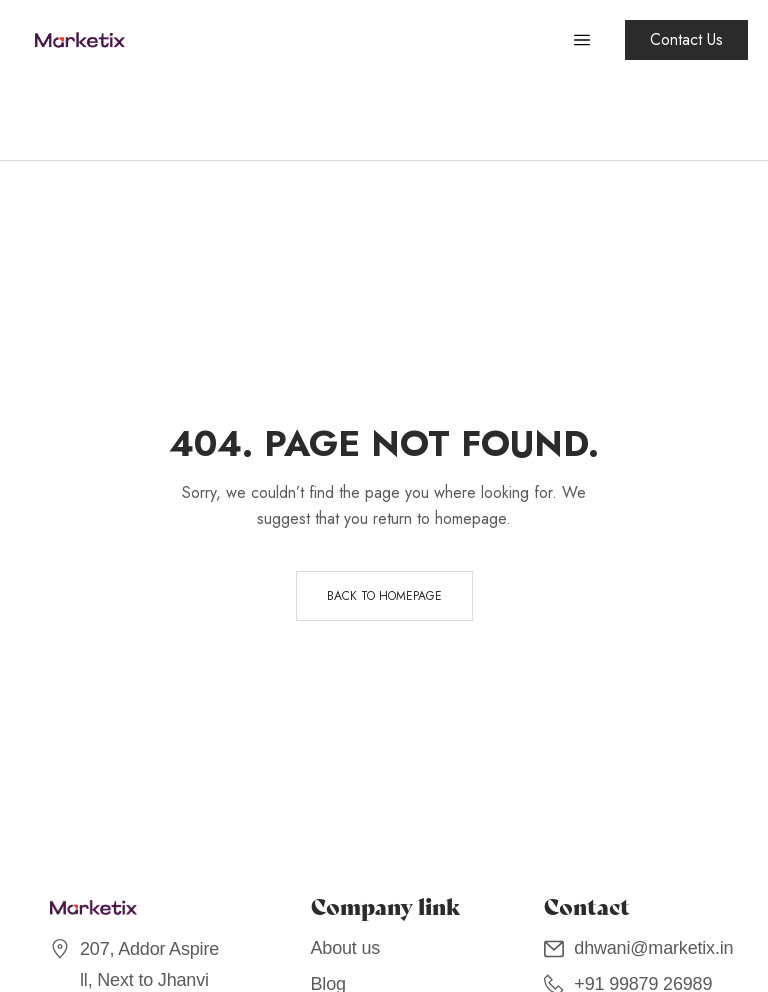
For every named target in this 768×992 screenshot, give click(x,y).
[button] (686, 40)
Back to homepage (384, 596)
